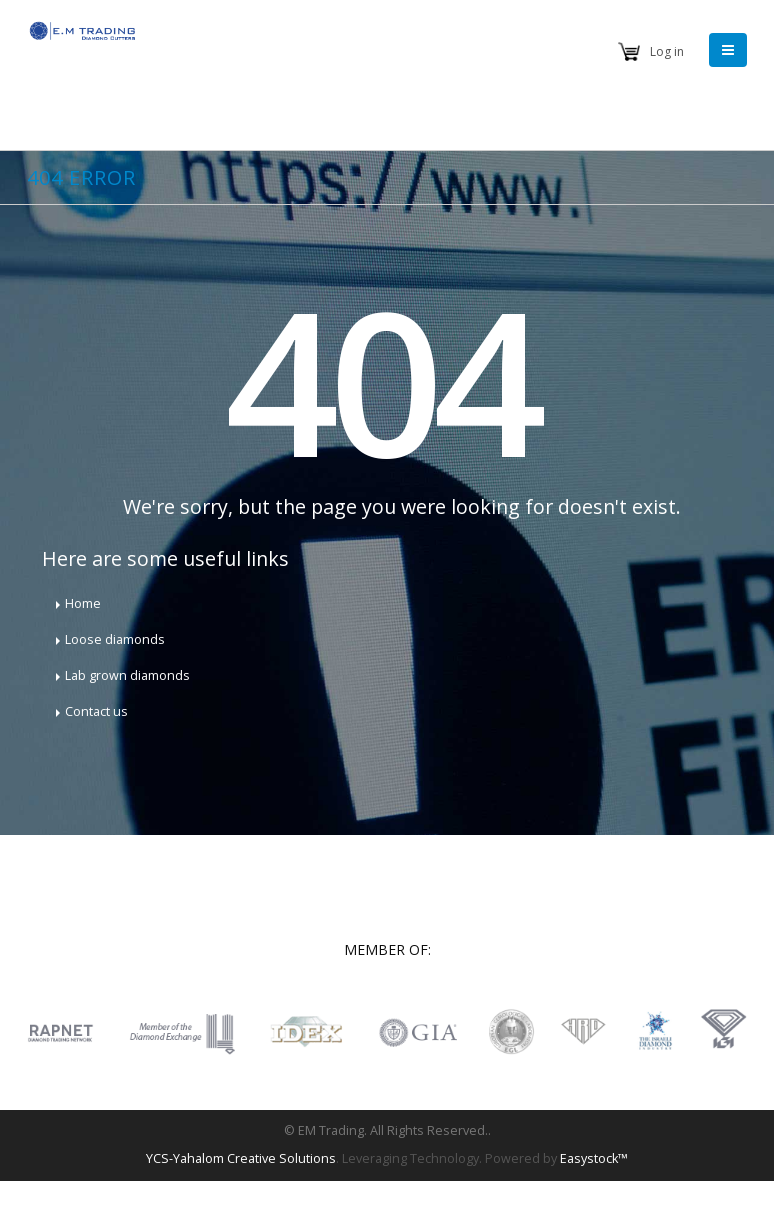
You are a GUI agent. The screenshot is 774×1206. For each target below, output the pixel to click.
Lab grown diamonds (127, 675)
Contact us (96, 711)
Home (83, 603)
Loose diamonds (115, 639)
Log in (667, 51)
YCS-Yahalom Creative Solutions (241, 1158)
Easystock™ (594, 1158)
